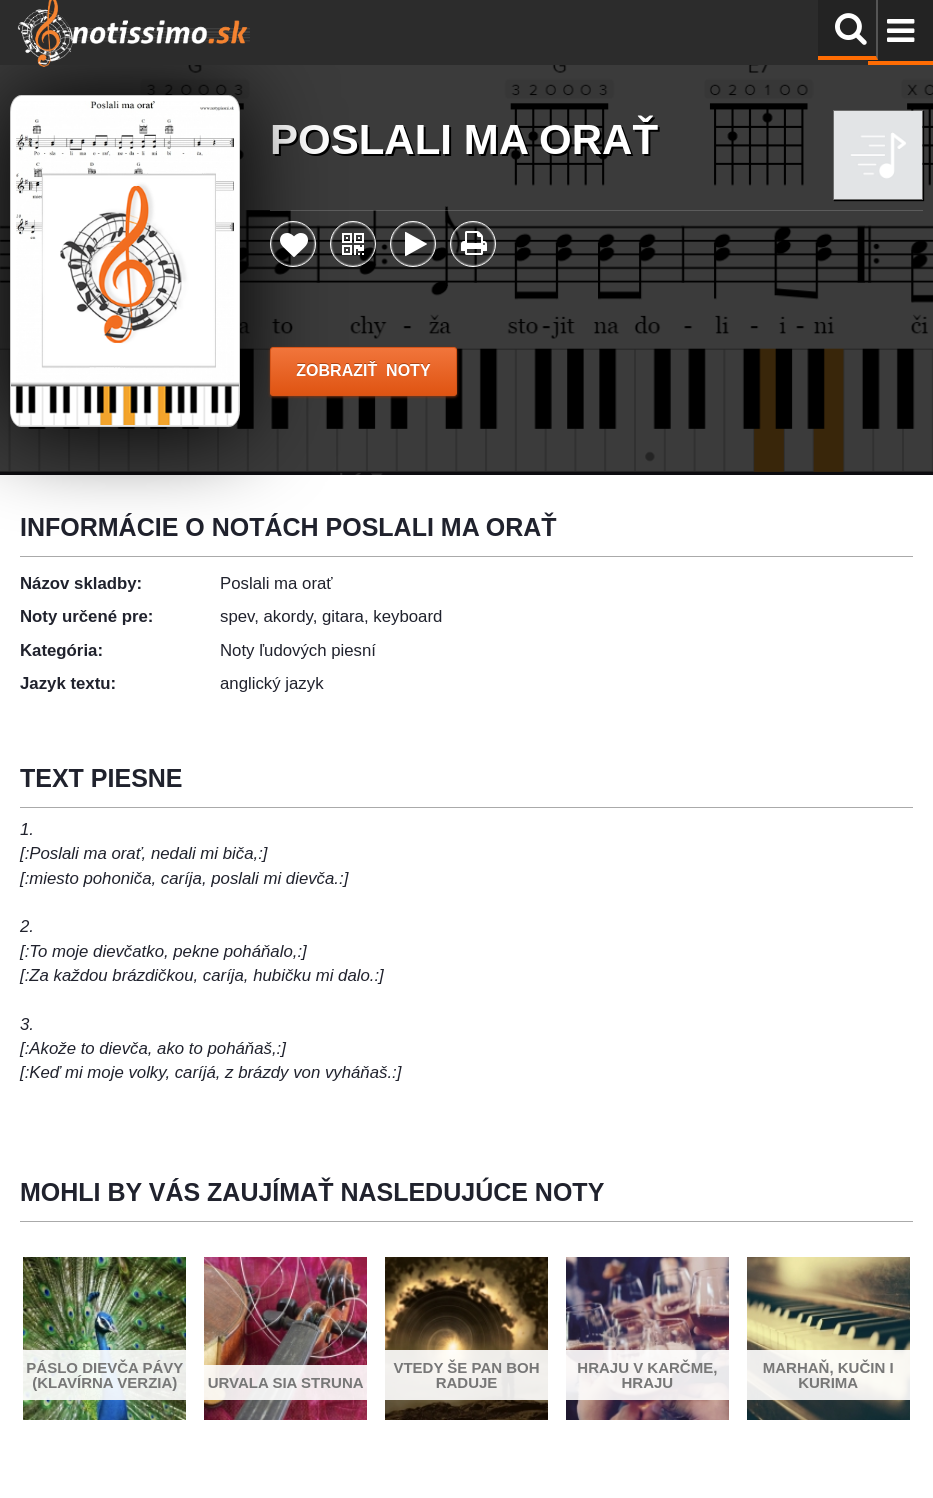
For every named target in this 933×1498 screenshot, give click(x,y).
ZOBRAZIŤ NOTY (363, 370)
